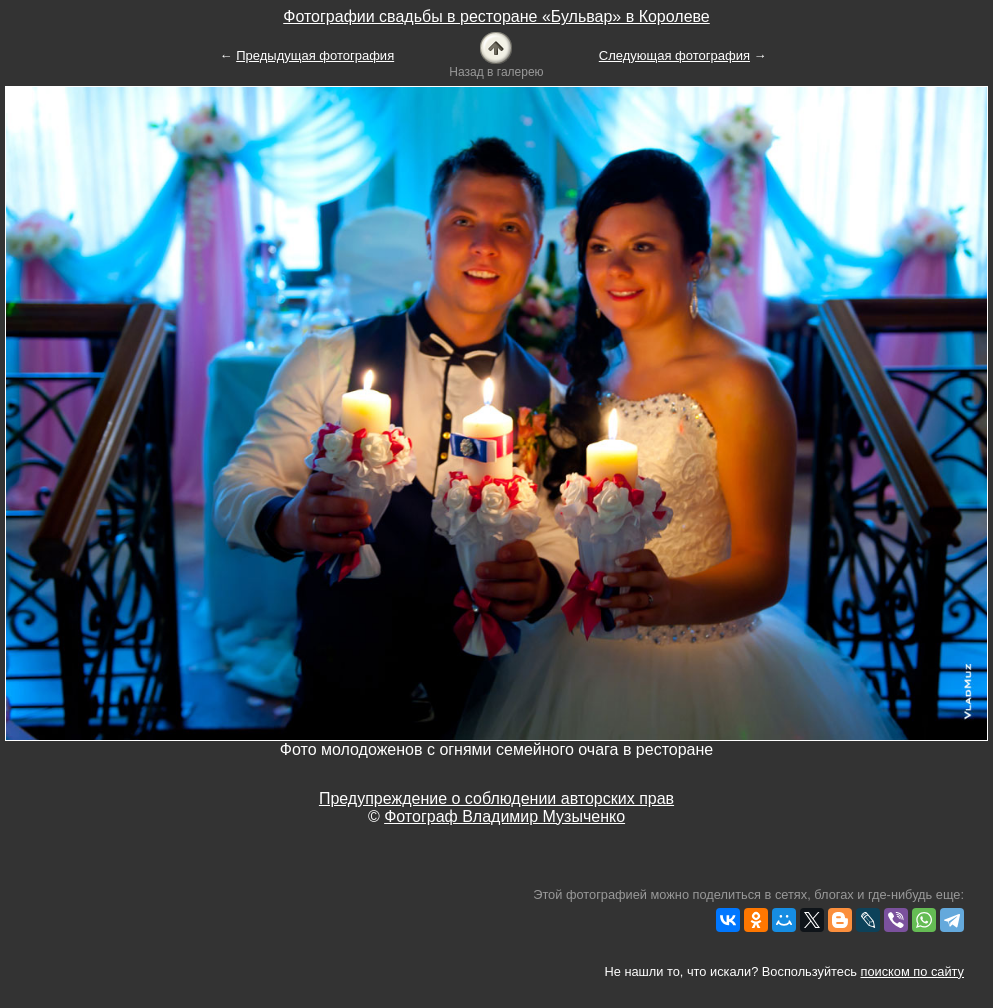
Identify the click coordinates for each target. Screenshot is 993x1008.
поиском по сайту (912, 971)
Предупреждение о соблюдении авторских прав (496, 798)
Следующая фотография (674, 55)
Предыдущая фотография (315, 55)
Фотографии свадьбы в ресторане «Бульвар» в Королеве (496, 16)
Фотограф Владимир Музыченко (504, 816)
